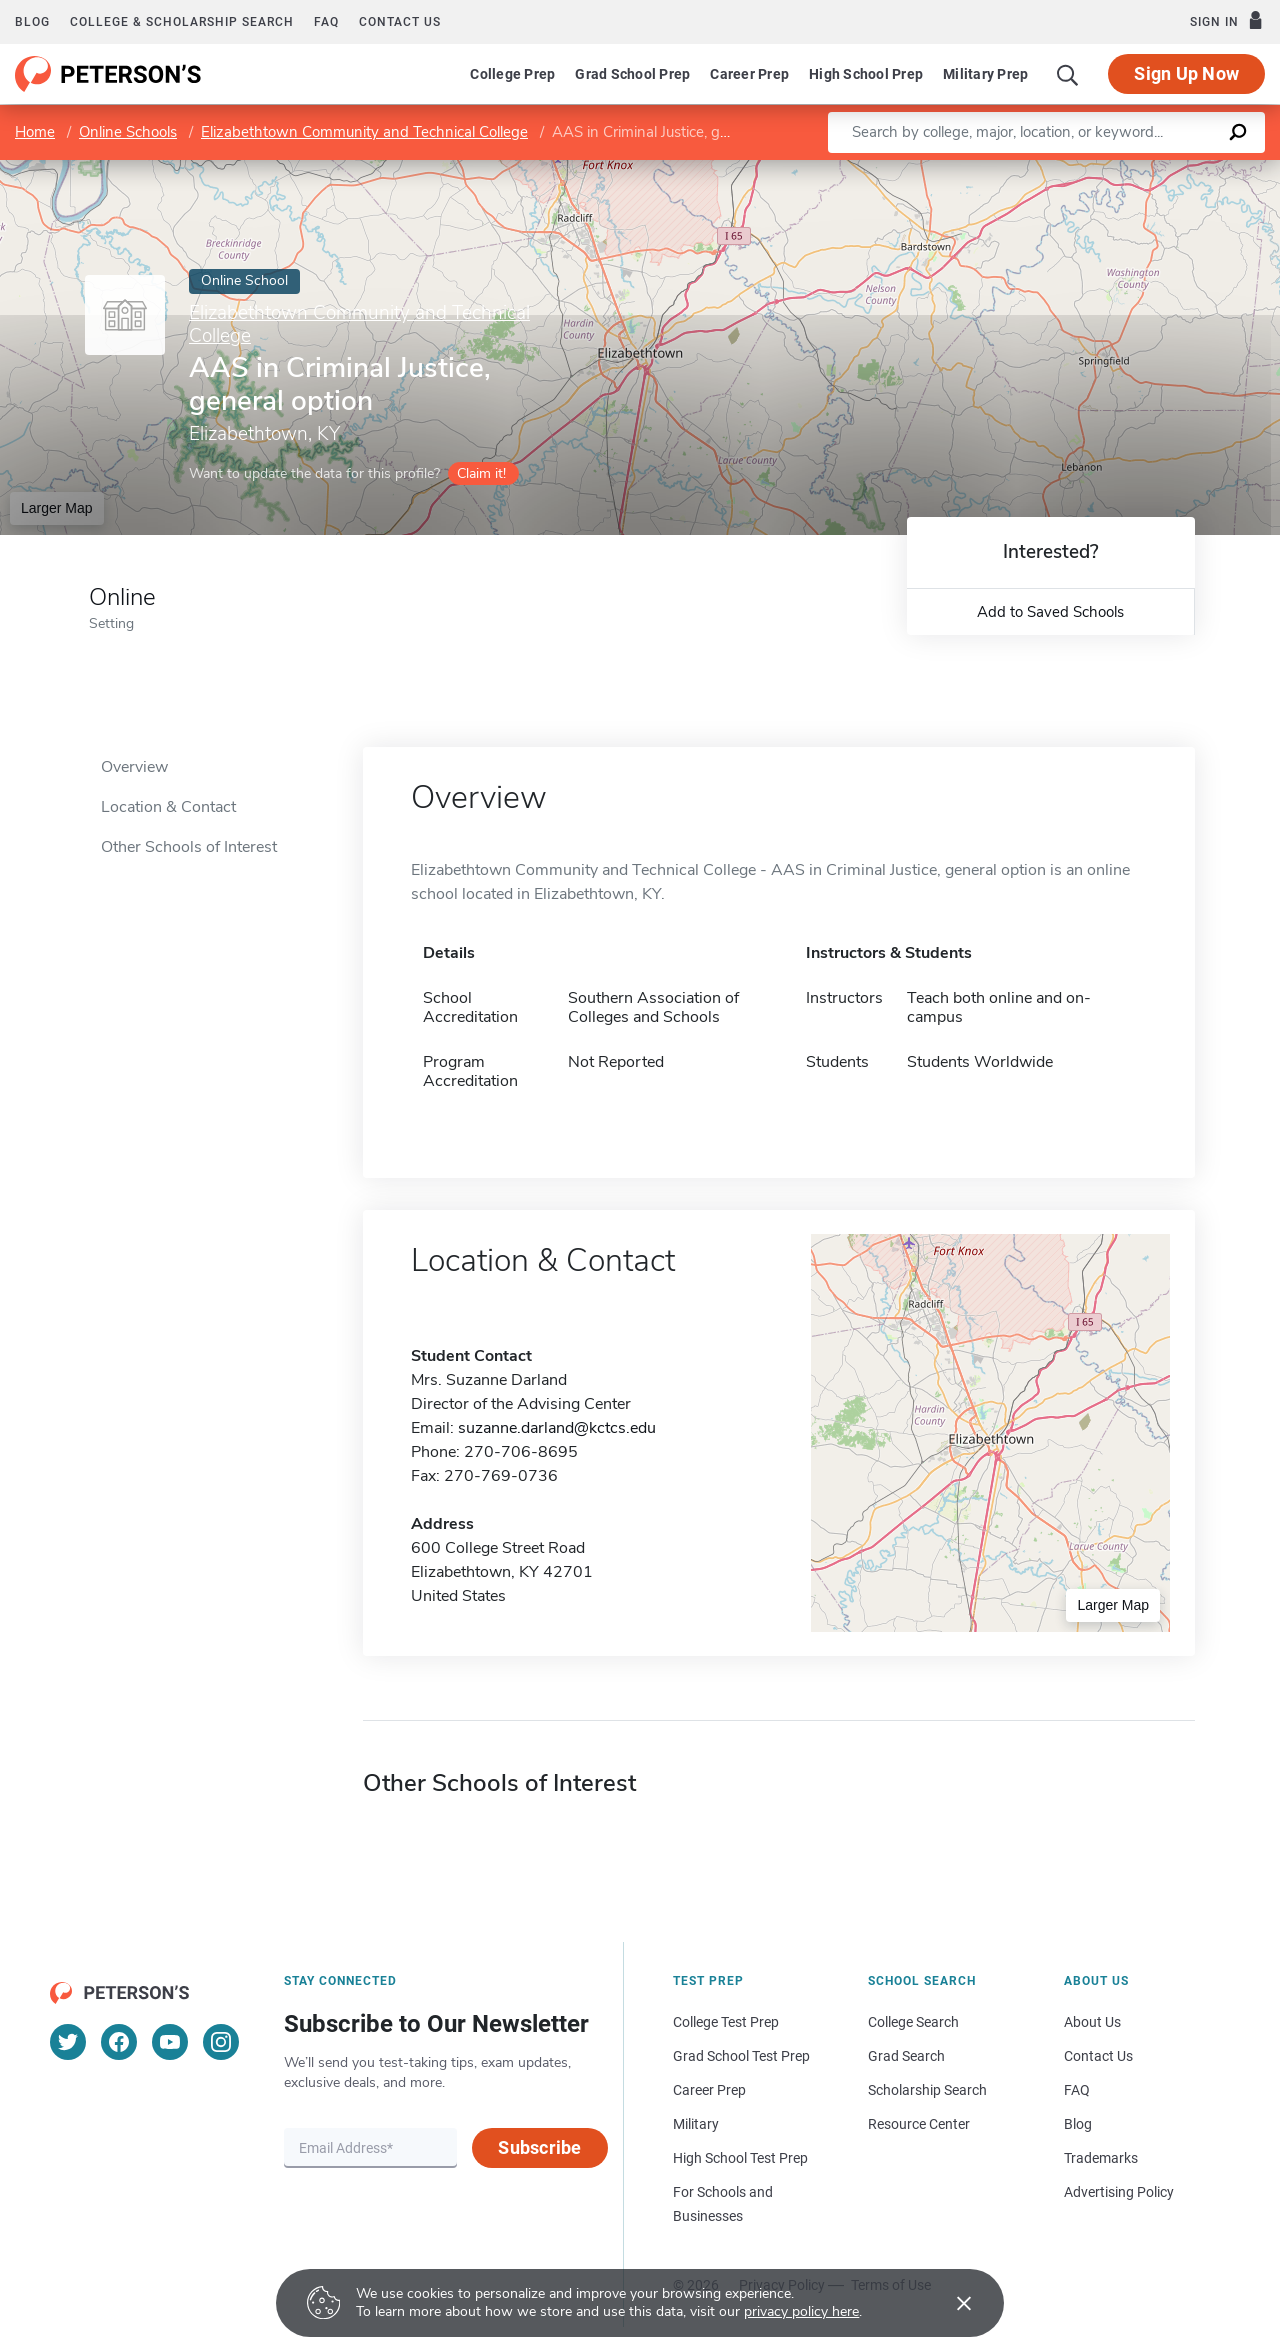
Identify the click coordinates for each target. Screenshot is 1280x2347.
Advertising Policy (1119, 2192)
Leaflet (1038, 169)
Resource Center (919, 2124)
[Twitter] (68, 2042)
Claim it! (481, 473)
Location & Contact (168, 807)
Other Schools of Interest (189, 847)
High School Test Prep (740, 2158)
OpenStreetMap (1144, 169)
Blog (32, 22)
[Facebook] (119, 2042)
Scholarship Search (927, 2090)
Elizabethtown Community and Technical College (364, 132)
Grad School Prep (632, 74)
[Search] (1068, 74)
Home (35, 132)
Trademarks (1101, 2158)
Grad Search (906, 2056)
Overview (134, 767)
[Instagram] (221, 2042)
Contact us (400, 22)
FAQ (326, 22)
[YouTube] (170, 2042)
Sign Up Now (1186, 73)
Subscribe (539, 2147)
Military (696, 2124)
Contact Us (1098, 2056)
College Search (913, 2022)
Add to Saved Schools (1050, 612)
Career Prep (749, 74)
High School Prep (866, 74)
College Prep (512, 74)
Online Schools (128, 132)
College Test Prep (726, 2022)
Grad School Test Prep (741, 2056)
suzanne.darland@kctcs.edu (557, 1428)
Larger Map (57, 508)
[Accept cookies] (950, 2303)
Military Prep (985, 74)
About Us (1092, 2022)
